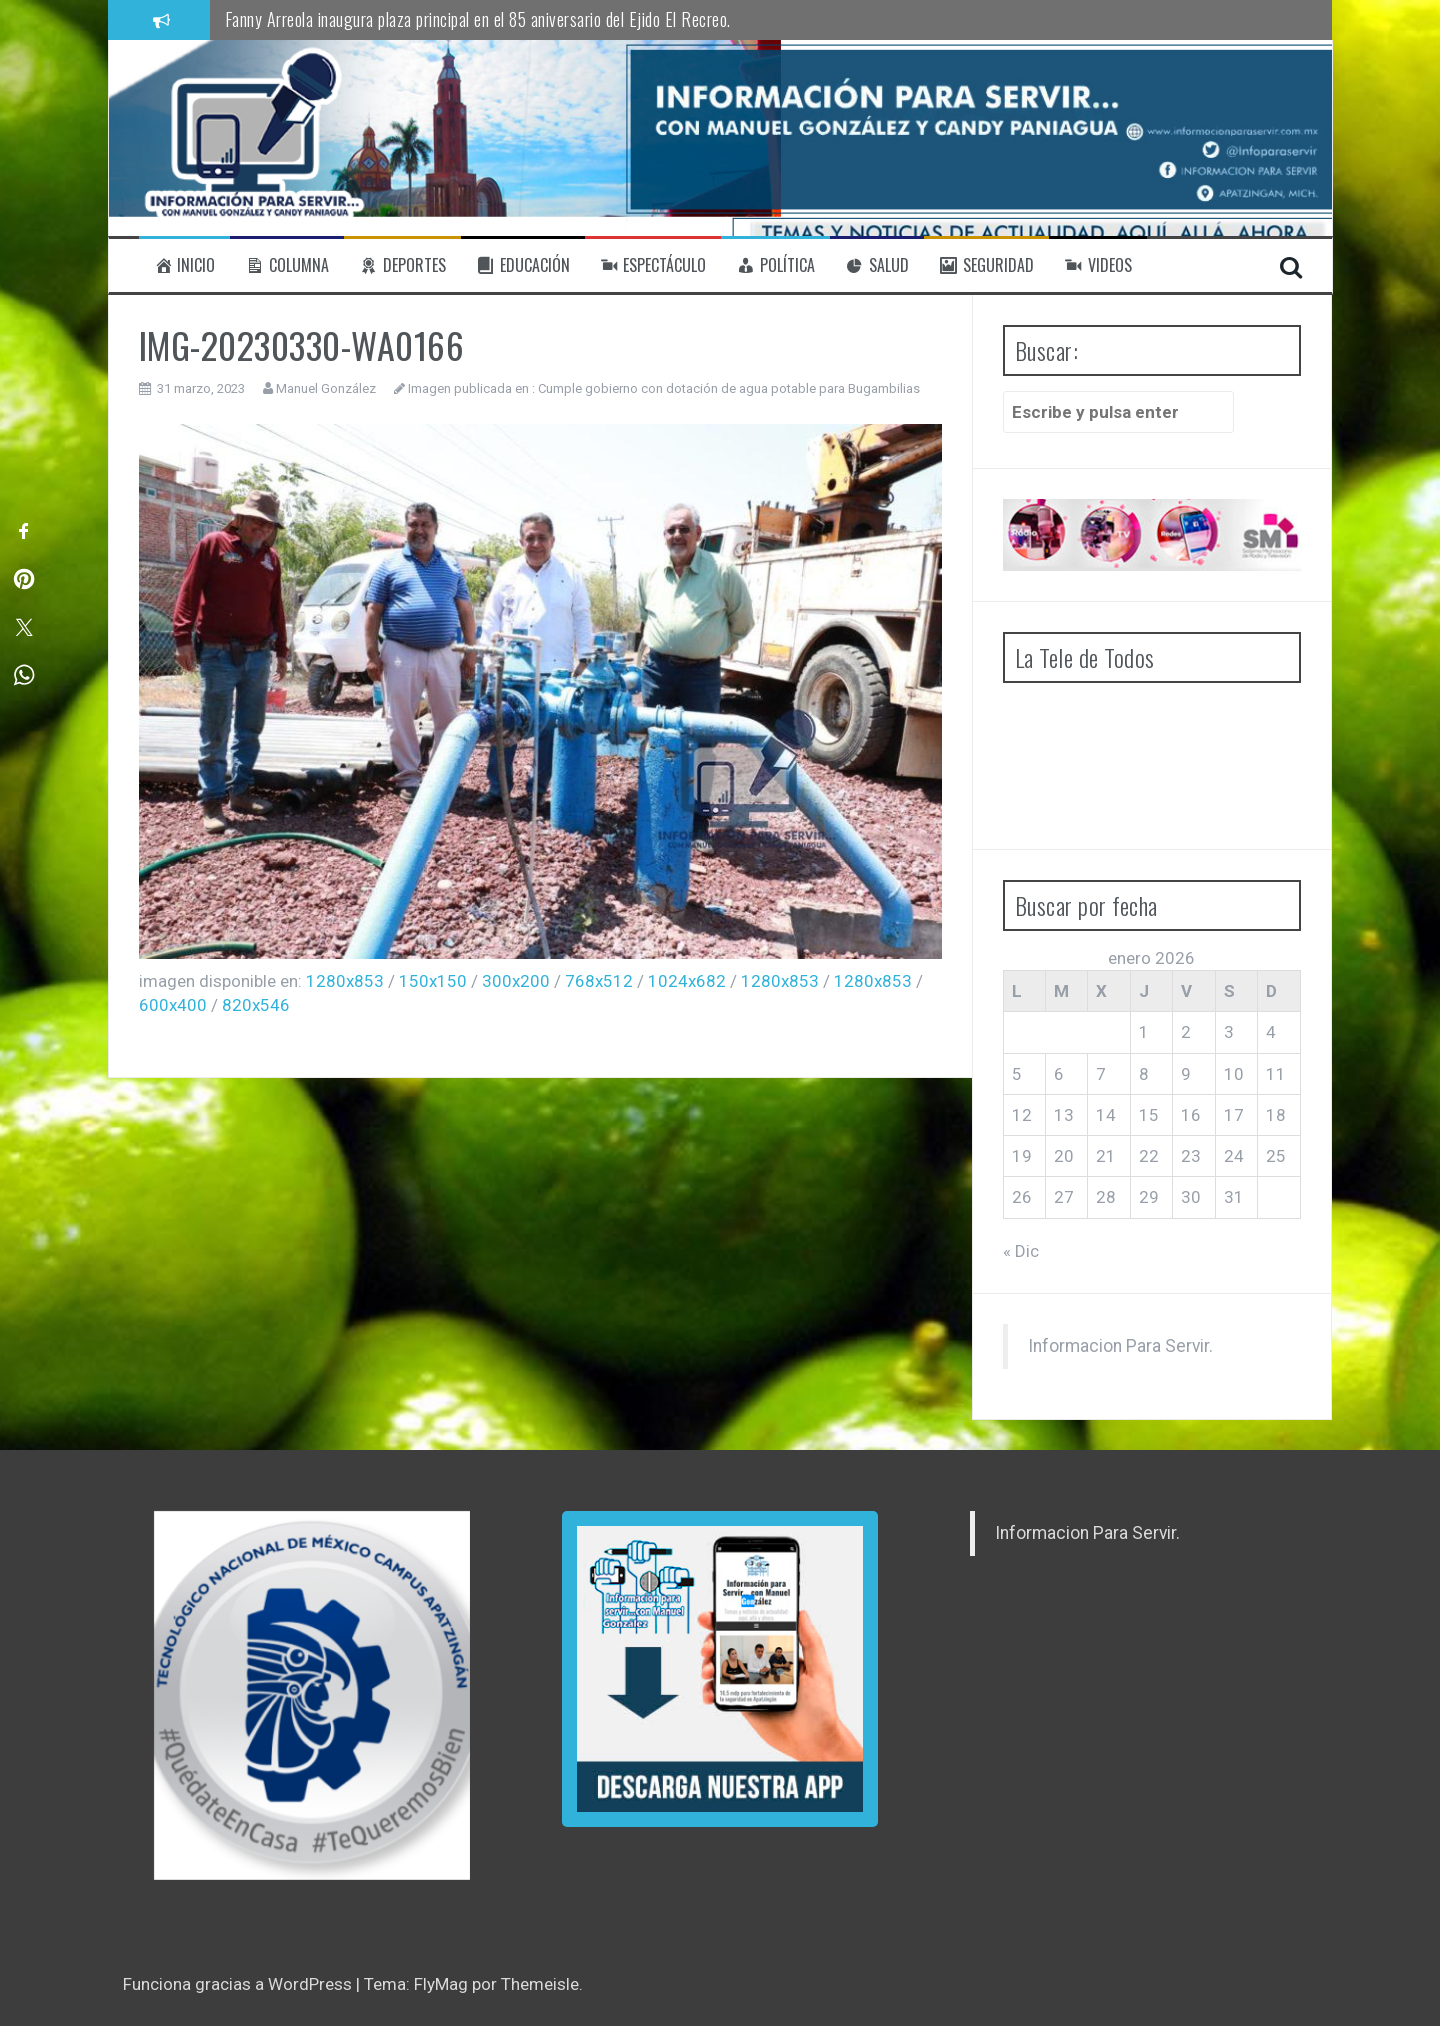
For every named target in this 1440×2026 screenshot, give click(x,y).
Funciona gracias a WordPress (239, 1984)
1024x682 (687, 981)
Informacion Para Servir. (1120, 1346)
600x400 (173, 1005)
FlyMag (441, 1984)
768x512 (599, 981)
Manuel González (326, 388)
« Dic (1021, 1251)
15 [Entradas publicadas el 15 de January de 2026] (1149, 1115)
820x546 (256, 1005)
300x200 (516, 981)
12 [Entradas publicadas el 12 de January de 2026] (1022, 1115)
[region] (312, 1695)
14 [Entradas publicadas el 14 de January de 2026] (1106, 1115)
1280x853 (345, 981)
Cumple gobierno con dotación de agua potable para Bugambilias (729, 388)
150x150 (433, 981)
